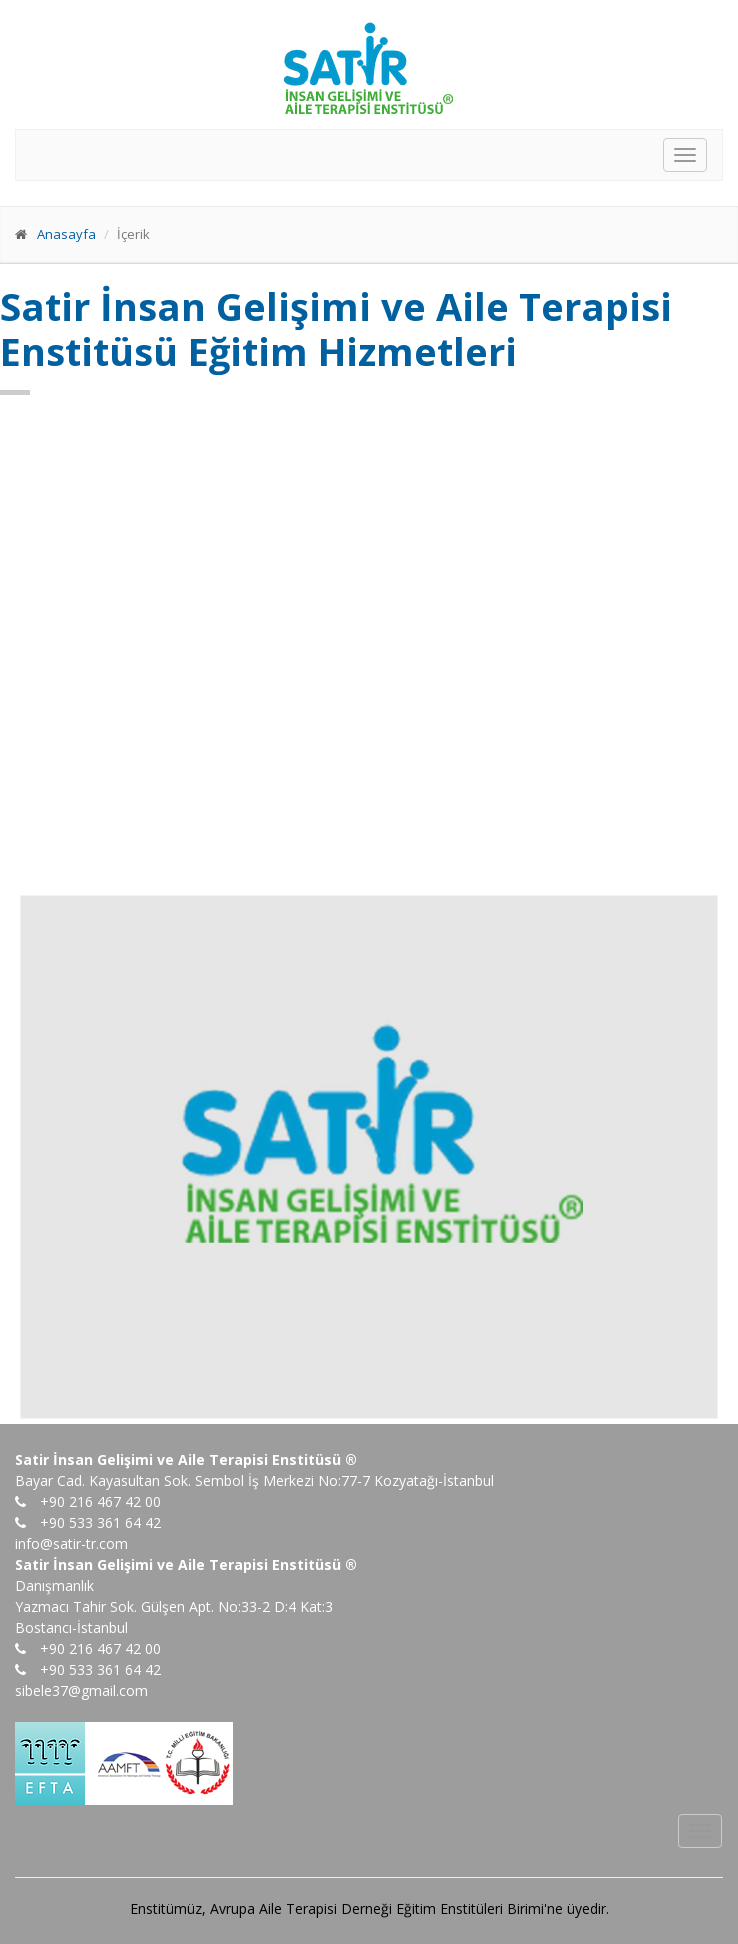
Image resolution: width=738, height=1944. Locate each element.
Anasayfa (66, 234)
